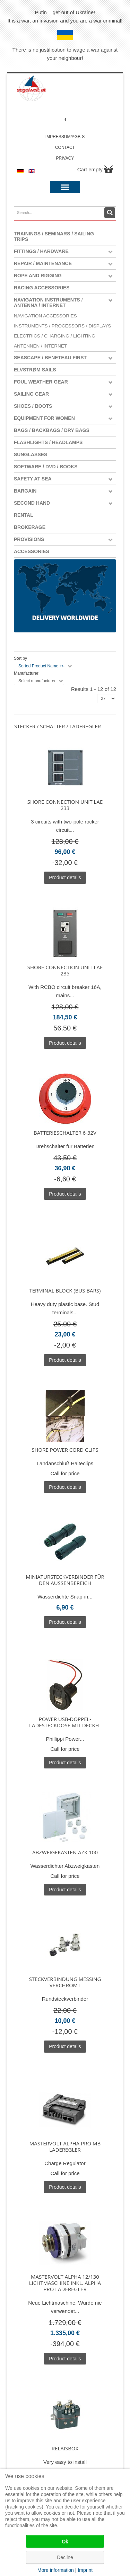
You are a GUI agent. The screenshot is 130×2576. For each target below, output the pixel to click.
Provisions (29, 539)
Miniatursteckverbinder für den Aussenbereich (65, 1580)
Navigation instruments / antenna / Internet (48, 302)
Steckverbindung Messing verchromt (65, 1982)
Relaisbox (65, 2448)
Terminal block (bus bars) (65, 1290)
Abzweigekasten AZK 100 (65, 1852)
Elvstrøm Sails (35, 369)
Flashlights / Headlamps (48, 442)
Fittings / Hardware (41, 251)
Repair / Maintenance (43, 263)
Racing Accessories (42, 287)
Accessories (31, 551)
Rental (23, 515)
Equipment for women (44, 418)
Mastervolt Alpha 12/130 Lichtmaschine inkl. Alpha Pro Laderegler (65, 2282)
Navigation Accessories (45, 315)
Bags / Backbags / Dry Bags (51, 430)
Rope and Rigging (38, 275)
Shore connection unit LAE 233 (65, 805)
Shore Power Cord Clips (65, 1450)
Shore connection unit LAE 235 (65, 970)
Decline (65, 2557)
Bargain (25, 491)
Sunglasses (30, 454)
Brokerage (29, 527)
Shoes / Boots (33, 406)
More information (55, 2570)
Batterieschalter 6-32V (65, 1132)
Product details (65, 877)
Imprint (85, 2570)
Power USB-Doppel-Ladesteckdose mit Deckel (65, 1722)
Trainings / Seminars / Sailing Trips (54, 236)
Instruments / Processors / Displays (62, 325)
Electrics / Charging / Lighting (54, 336)
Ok (65, 2541)
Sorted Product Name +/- (41, 666)
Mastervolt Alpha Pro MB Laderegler (65, 2146)
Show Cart (108, 169)
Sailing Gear (31, 394)
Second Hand (32, 503)
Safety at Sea (33, 478)
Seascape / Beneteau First (50, 357)
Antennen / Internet (40, 346)
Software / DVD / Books (46, 466)
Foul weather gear (41, 382)
